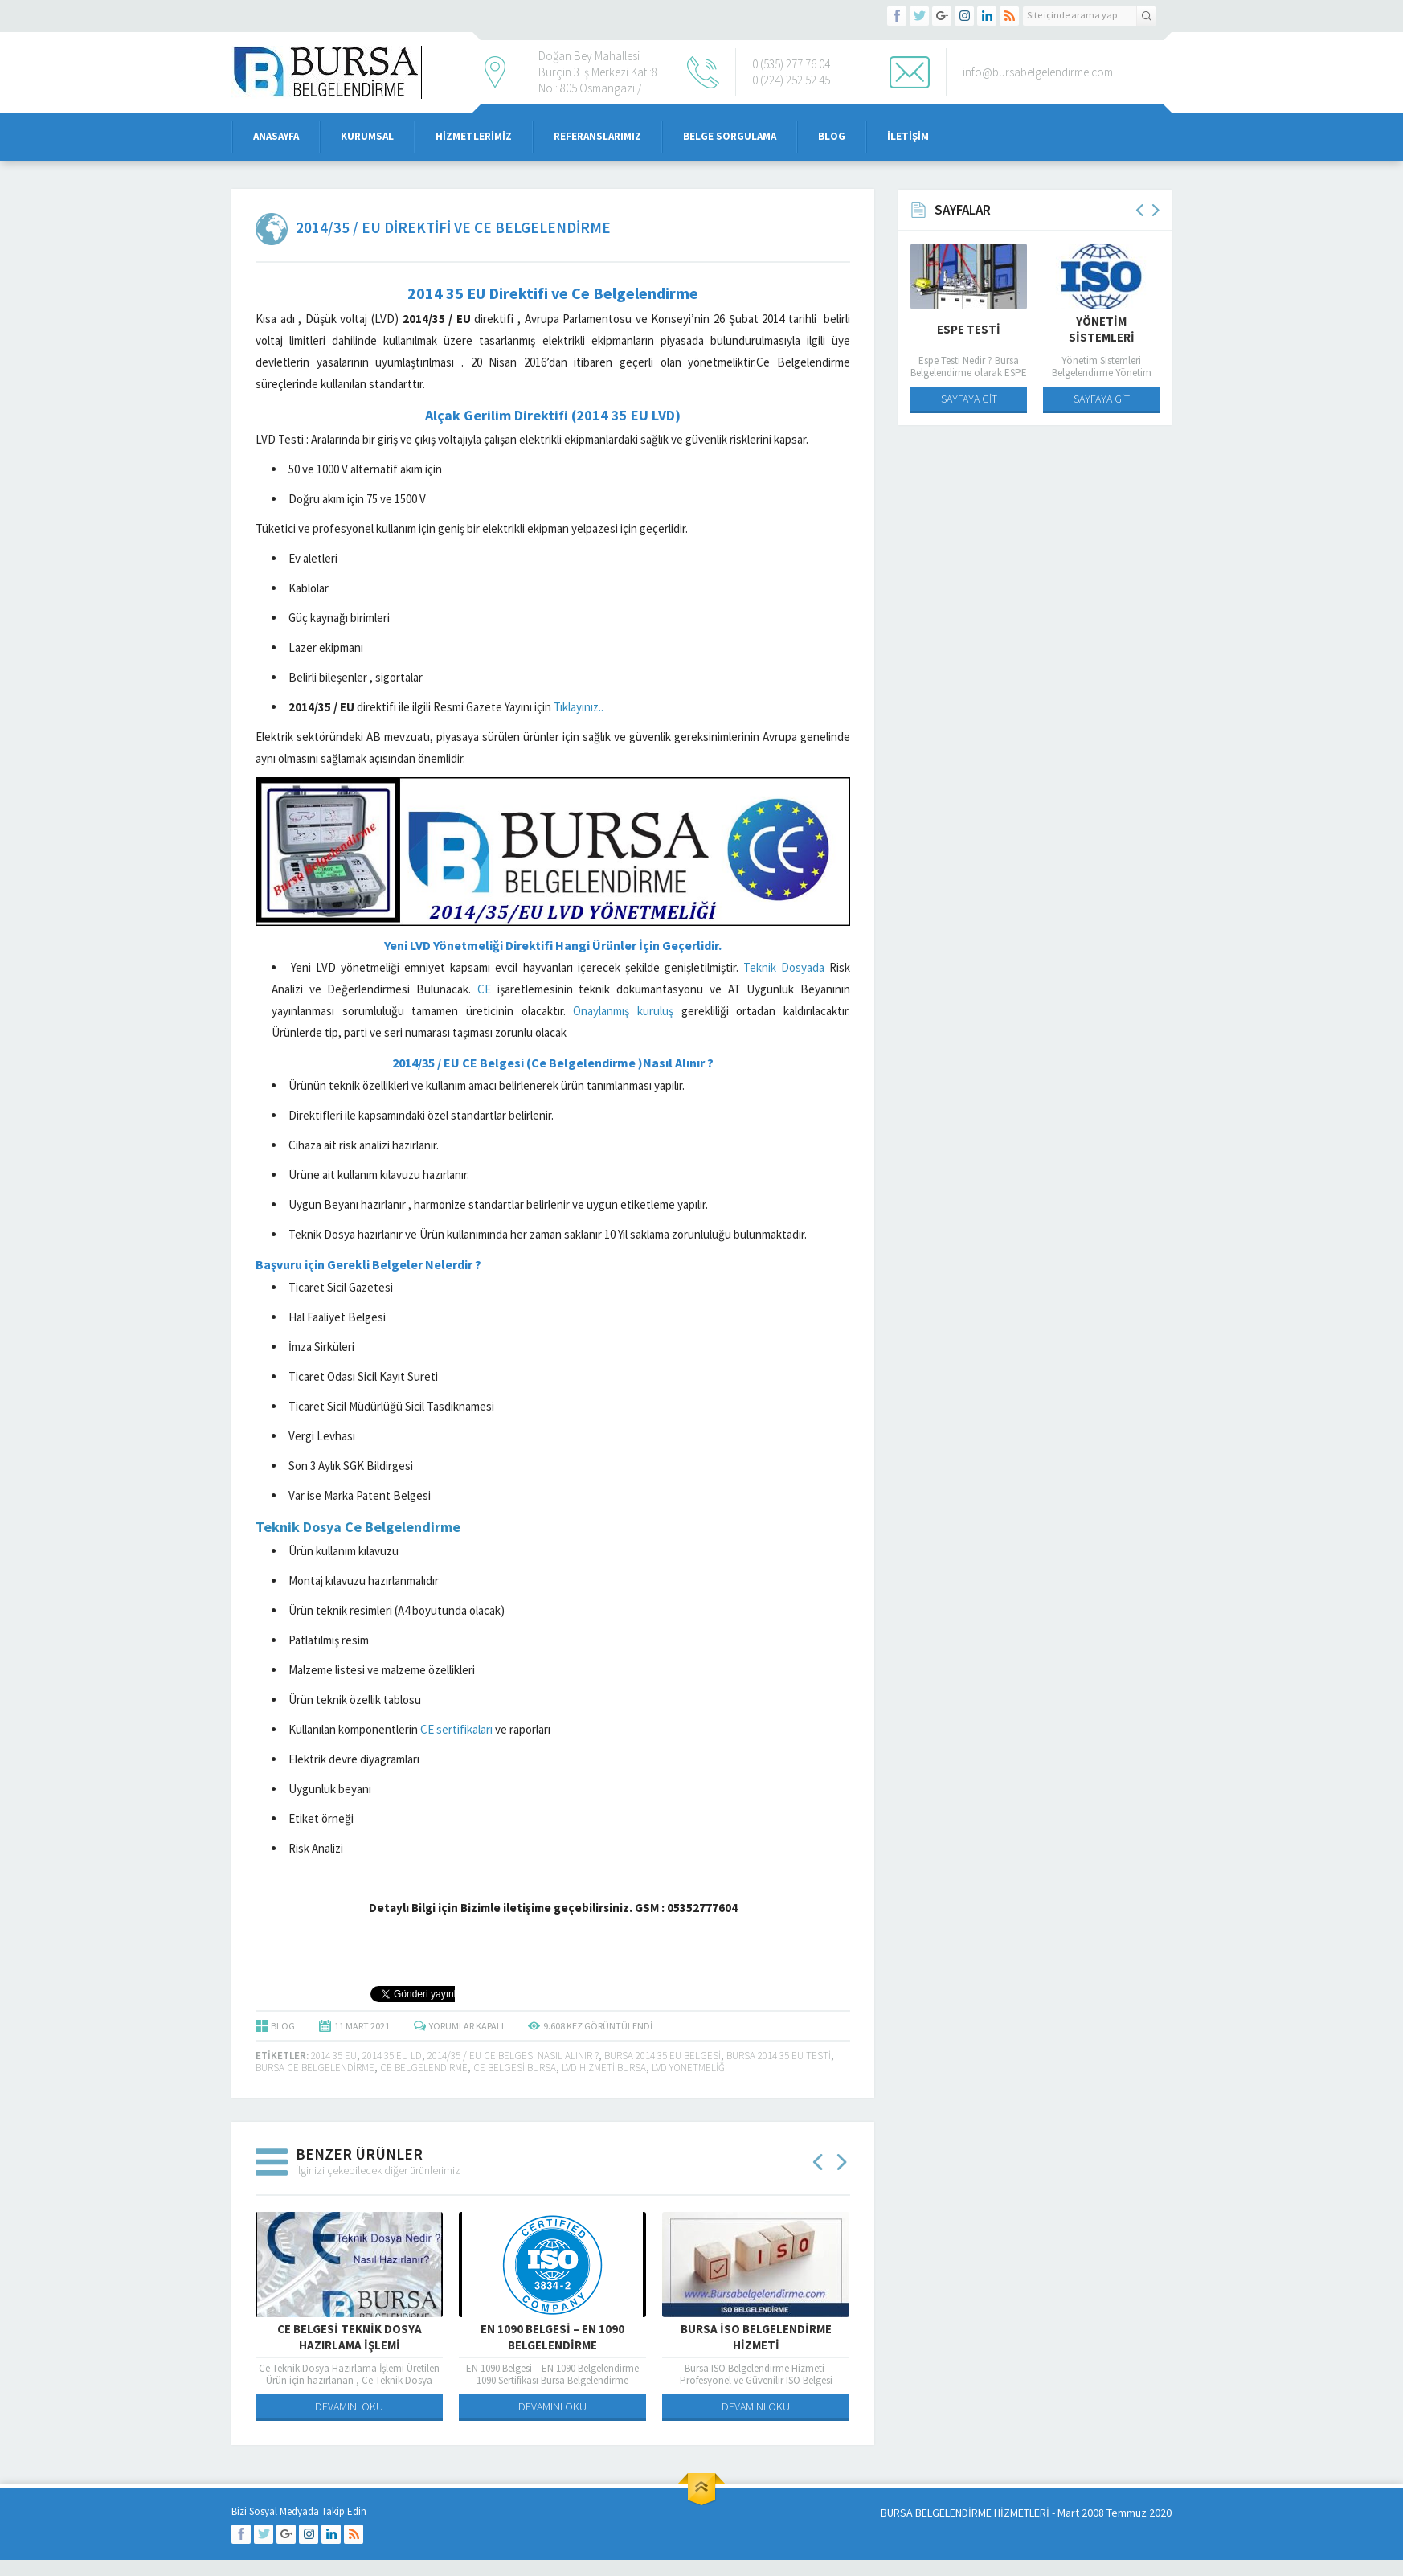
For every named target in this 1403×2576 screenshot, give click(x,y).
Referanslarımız (597, 136)
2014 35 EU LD (392, 2055)
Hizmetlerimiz (474, 136)
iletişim (908, 136)
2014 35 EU (334, 2055)
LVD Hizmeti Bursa (604, 2067)
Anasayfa (276, 136)
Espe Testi (968, 329)
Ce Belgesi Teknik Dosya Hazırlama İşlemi (349, 2337)
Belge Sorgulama (729, 136)
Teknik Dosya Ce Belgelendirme (358, 1526)
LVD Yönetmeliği (689, 2067)
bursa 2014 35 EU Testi (778, 2055)
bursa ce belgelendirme (315, 2067)
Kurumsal (367, 136)
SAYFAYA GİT (969, 398)
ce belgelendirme (424, 2067)
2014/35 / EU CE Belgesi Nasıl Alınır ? (513, 2055)
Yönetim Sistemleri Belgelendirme (1101, 337)
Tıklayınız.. (578, 707)
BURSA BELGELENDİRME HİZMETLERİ (965, 2512)
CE (484, 989)
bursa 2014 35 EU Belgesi (662, 2055)
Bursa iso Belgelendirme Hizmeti (756, 2337)
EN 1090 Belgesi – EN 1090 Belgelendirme (552, 2337)
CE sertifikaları (456, 1729)
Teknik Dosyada (783, 967)
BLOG (283, 2026)
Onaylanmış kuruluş (623, 1010)
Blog (831, 136)
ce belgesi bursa (514, 2067)
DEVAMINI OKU (349, 2406)
